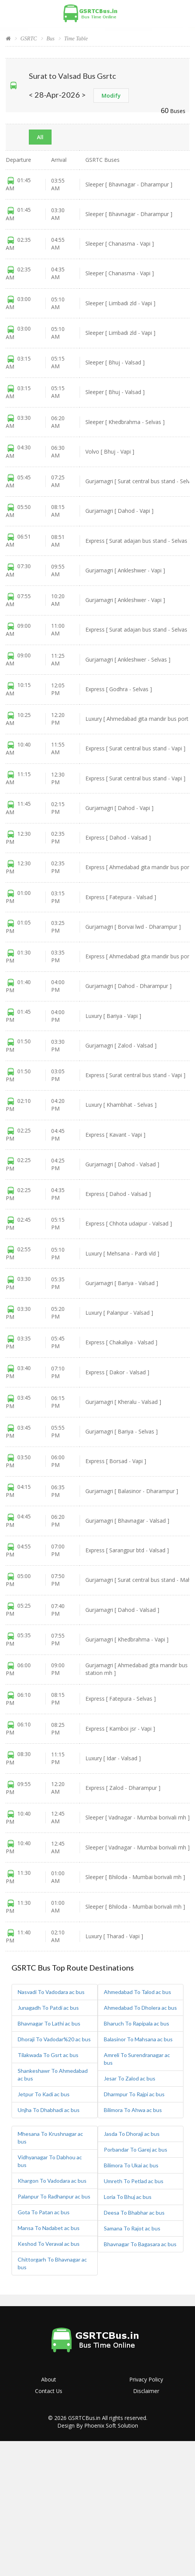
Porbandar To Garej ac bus (135, 2149)
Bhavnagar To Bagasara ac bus (140, 2244)
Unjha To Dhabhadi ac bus (49, 2110)
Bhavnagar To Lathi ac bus (49, 2023)
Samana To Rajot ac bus (132, 2228)
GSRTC (28, 39)
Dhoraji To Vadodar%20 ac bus (54, 2039)
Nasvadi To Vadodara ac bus (51, 1992)
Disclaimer (146, 2391)
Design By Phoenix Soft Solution (97, 2425)
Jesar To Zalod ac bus (129, 2078)
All (40, 137)
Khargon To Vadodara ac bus (52, 2180)
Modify (111, 95)
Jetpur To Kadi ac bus (44, 2094)
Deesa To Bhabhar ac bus (134, 2212)
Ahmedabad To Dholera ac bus (140, 2007)
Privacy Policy (146, 2379)
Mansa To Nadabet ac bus (49, 2228)
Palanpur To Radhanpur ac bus (54, 2196)
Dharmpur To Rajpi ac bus (134, 2094)
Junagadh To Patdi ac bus (48, 2007)
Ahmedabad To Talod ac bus (137, 1992)
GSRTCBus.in (84, 2417)
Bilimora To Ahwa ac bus (133, 2110)
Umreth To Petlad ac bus (133, 2181)
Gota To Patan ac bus (44, 2212)
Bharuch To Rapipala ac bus (136, 2023)
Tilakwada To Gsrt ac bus (48, 2055)
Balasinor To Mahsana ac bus (138, 2039)
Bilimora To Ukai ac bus (131, 2165)
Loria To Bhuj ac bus (128, 2197)
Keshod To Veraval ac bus (49, 2243)
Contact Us (49, 2391)
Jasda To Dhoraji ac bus (132, 2133)
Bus (51, 39)
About (48, 2379)
